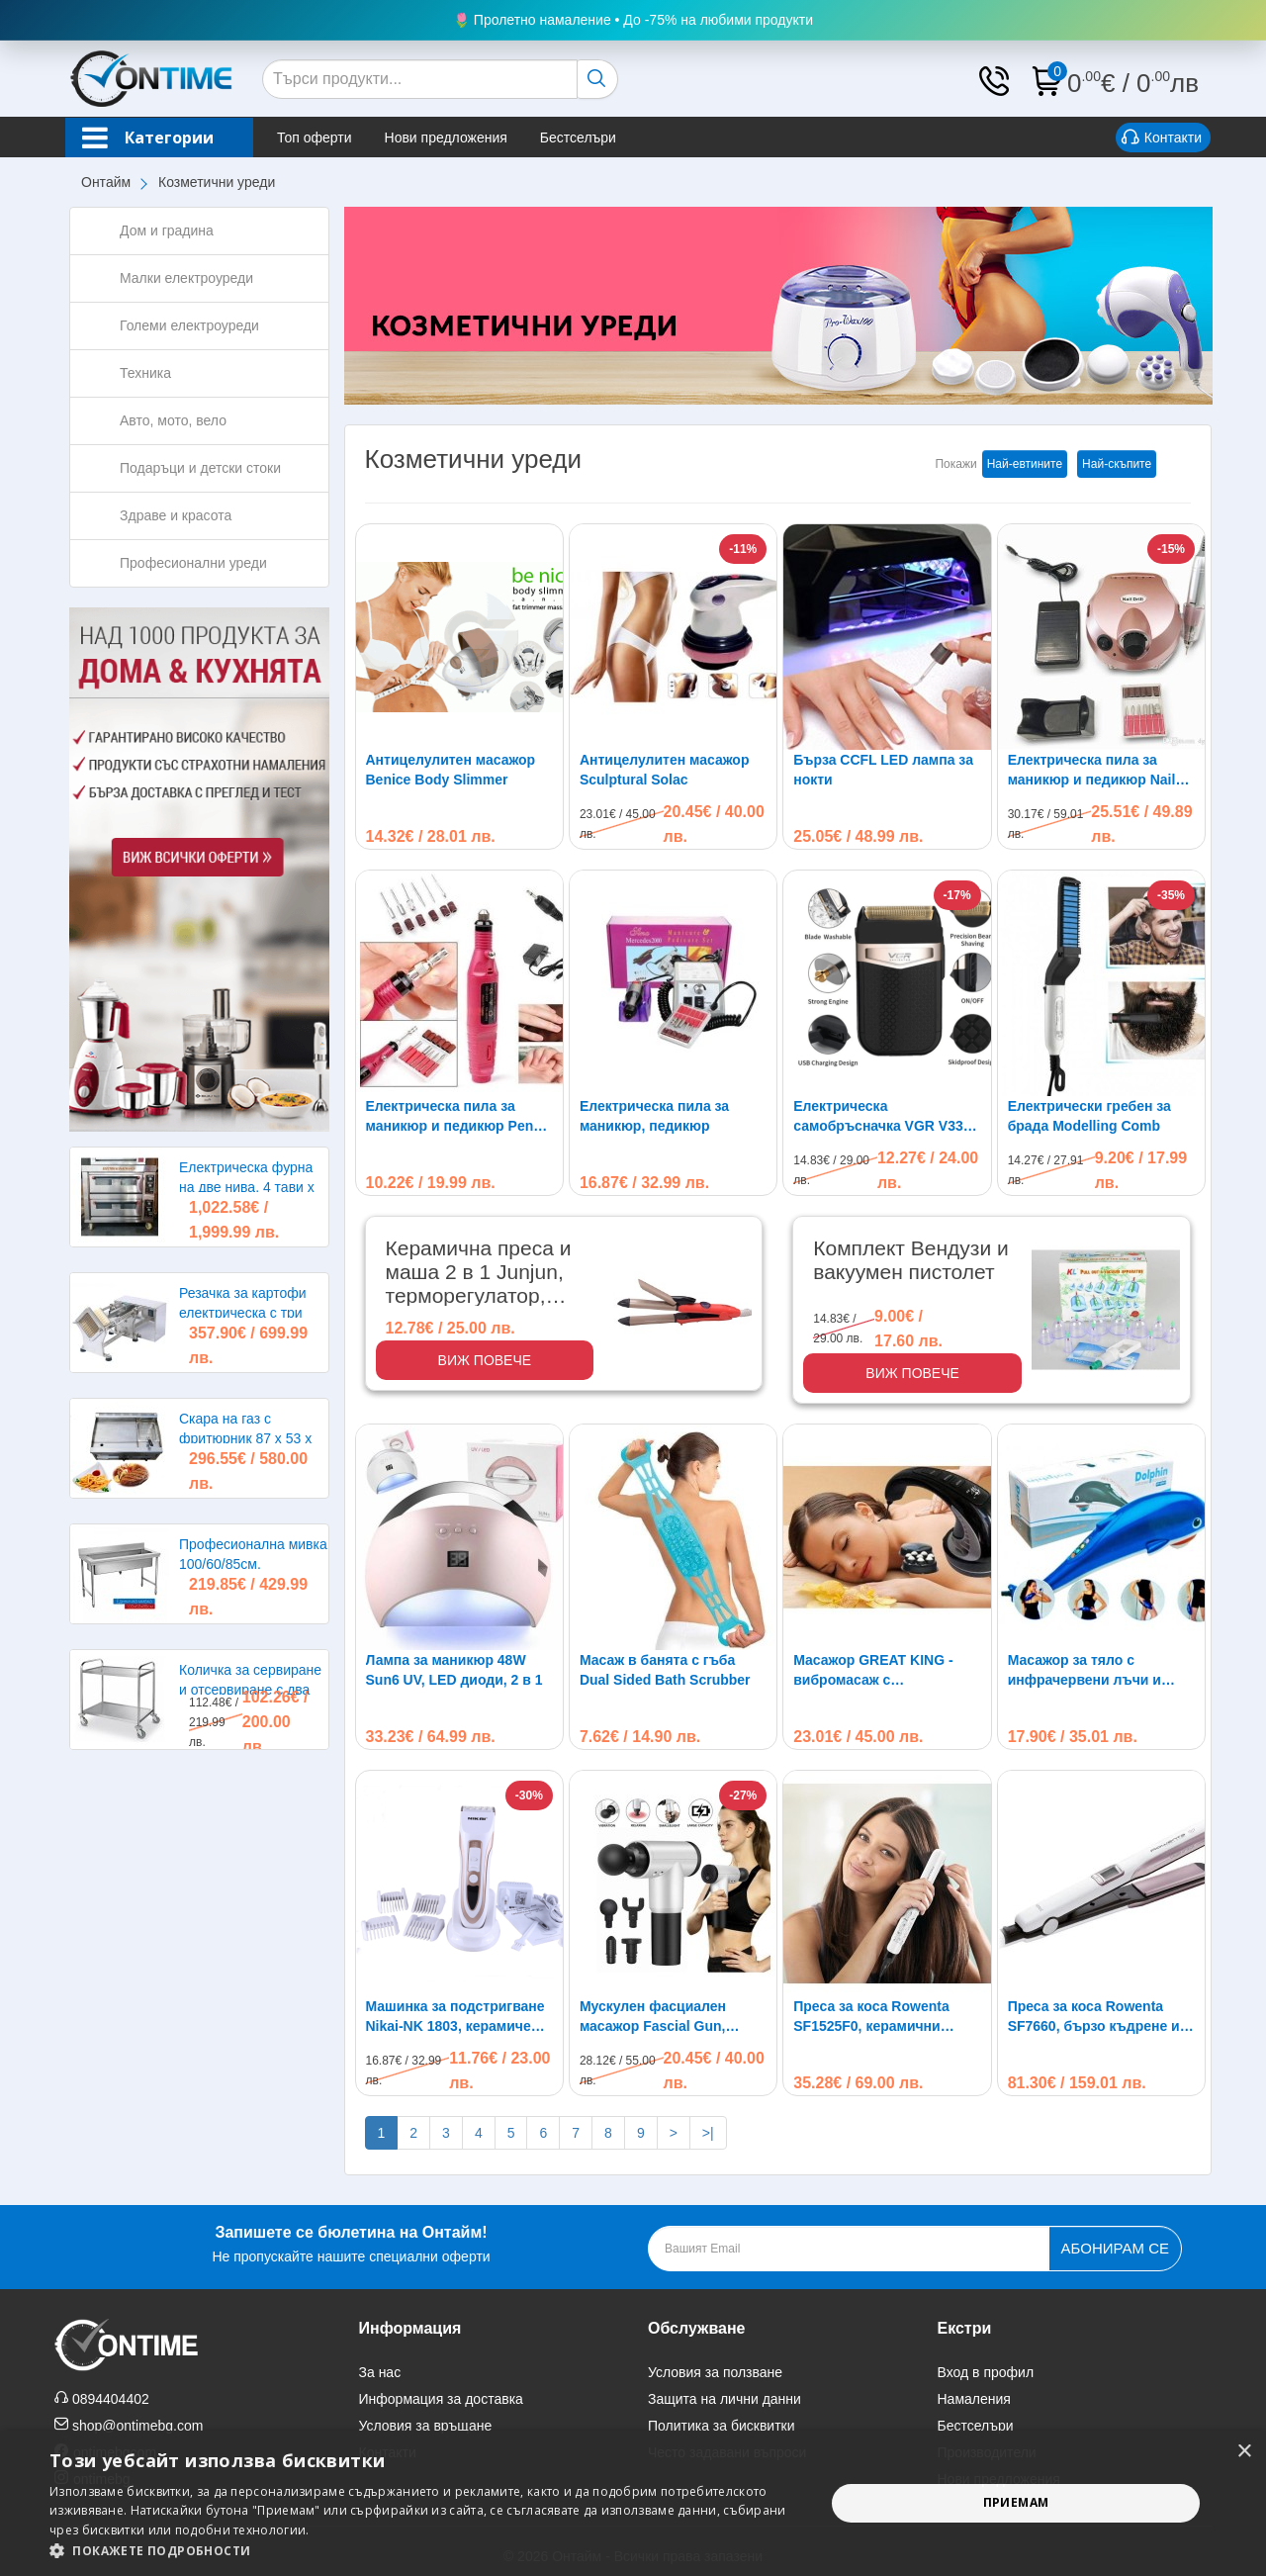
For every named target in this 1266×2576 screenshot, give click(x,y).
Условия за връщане (426, 2426)
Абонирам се (1115, 2248)
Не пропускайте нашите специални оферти (351, 2242)
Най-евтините (1024, 464)
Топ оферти (314, 137)
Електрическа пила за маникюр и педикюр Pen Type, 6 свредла (450, 1117)
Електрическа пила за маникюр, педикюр (654, 1116)
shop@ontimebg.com (138, 2426)
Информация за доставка (441, 2399)
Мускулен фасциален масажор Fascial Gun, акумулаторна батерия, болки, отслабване (659, 2017)
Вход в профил (986, 2372)
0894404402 (110, 2399)
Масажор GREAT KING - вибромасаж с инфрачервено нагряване (881, 1671)
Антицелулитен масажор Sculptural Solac (665, 769)
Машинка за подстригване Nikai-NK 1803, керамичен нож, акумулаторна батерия (455, 2017)
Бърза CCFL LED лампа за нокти (883, 769)
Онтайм (106, 182)
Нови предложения (446, 137)
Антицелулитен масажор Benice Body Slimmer (451, 769)
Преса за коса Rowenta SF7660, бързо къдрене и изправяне (1094, 2017)
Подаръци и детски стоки (200, 468)
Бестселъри (578, 137)
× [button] (1243, 2451)
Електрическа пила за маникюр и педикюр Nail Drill (1092, 770)
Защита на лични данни (724, 2399)
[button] (425, 2550)
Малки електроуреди (186, 278)
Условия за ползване (715, 2372)
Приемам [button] (1016, 2502)
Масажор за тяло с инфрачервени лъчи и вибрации (1084, 1671)
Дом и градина (167, 230)
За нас (380, 2372)
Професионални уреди (193, 563)
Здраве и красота (175, 515)
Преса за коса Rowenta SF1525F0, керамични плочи (871, 2017)
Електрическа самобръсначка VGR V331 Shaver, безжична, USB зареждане (881, 1117)
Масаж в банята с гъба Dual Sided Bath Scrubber (665, 1670)
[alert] (633, 2503)
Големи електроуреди (189, 325)
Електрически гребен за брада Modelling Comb (1089, 1116)
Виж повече (485, 1360)
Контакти (1162, 138)
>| (708, 2133)
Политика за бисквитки (721, 2426)
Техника (145, 373)
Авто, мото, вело (173, 420)
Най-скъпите (1116, 464)
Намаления (974, 2399)
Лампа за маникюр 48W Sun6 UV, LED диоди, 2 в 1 (454, 1670)
